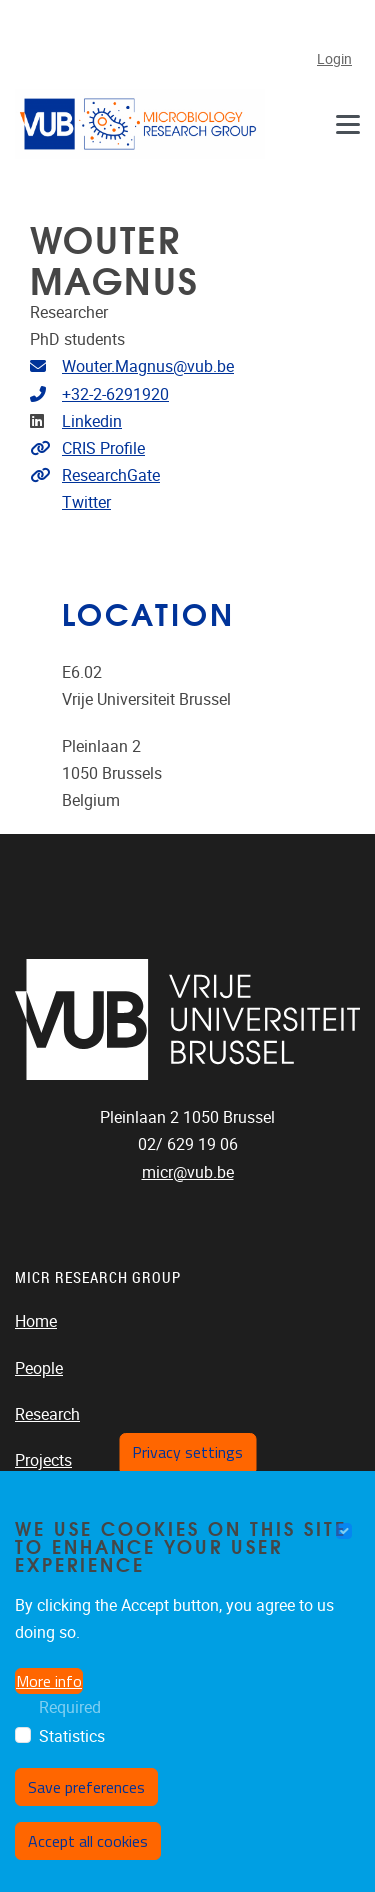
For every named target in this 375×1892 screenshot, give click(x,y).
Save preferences (86, 1787)
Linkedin (92, 421)
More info (49, 1681)
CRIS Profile (103, 448)
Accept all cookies (88, 1841)
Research (47, 1414)
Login (334, 59)
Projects (43, 1460)
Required (70, 1707)
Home (36, 1321)
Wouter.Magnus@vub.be (148, 366)
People (39, 1368)
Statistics (72, 1736)
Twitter (86, 502)
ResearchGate (111, 475)
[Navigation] (348, 123)
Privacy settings (187, 1452)
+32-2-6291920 (115, 394)
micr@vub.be (188, 1172)
